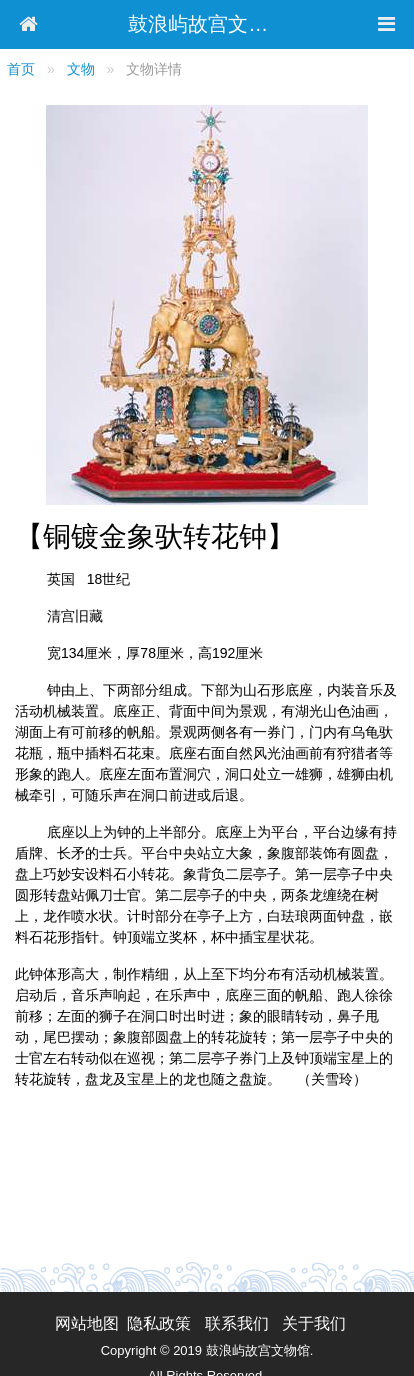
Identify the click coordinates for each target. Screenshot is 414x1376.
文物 (81, 69)
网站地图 (87, 1323)
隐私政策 (159, 1323)
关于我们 (314, 1323)
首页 (21, 69)
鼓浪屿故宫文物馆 (208, 24)
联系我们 (237, 1323)
